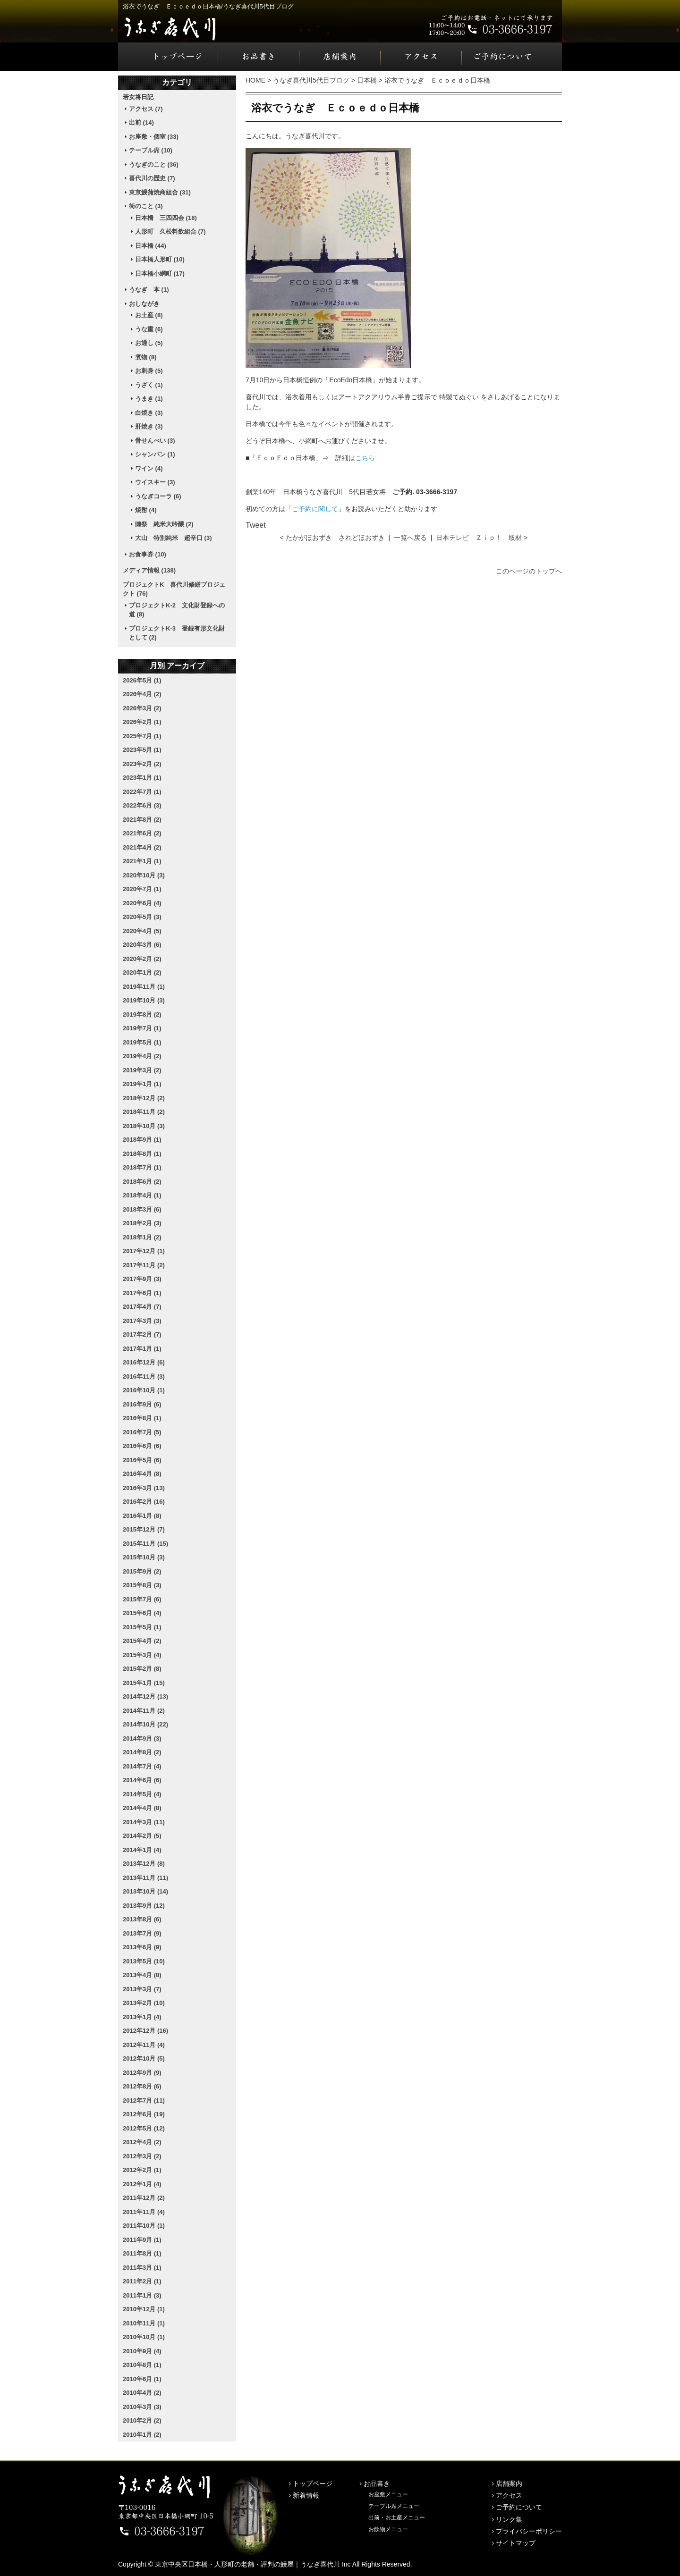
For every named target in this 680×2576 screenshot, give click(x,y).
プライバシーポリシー (529, 2531)
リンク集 (509, 2519)
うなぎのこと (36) (153, 164)
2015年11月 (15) (145, 1543)
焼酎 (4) (146, 510)
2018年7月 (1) (142, 1167)
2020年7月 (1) (142, 888)
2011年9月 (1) (142, 2239)
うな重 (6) (149, 329)
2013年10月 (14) (145, 1891)
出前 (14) (141, 122)
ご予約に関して (315, 509)
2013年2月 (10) (144, 2002)
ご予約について (512, 56)
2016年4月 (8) (142, 1473)
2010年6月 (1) (142, 2378)
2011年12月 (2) (144, 2197)
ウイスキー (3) (155, 482)
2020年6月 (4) (142, 903)
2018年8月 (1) (142, 1153)
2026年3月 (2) (142, 708)
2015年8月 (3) (142, 1585)
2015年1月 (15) (144, 1682)
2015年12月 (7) (144, 1529)
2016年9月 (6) (142, 1404)
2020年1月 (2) (142, 972)
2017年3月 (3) (142, 1320)
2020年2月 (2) (142, 958)
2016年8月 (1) (142, 1418)
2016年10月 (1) (144, 1390)
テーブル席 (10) (150, 150)
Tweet (256, 525)
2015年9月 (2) (142, 1571)
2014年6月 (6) (142, 1780)
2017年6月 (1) (142, 1292)
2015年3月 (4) (142, 1654)
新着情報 (306, 2495)
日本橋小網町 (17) (160, 273)
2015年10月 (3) (144, 1557)
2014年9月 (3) (142, 1738)
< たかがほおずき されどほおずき (332, 537)
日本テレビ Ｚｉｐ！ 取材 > (481, 537)
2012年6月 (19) (144, 2114)
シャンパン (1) (155, 454)
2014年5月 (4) (142, 1794)
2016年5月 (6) (142, 1460)
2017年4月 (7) (142, 1306)
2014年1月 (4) (142, 1849)
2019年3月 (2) (142, 1070)
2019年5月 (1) (142, 1042)
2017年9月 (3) (142, 1278)
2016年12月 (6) (144, 1362)
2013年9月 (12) (144, 1905)
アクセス (421, 56)
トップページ (168, 56)
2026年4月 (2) (142, 694)
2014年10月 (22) (145, 1724)
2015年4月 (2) (142, 1640)
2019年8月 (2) (142, 1014)
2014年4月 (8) (142, 1807)
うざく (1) (149, 384)
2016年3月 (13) (144, 1487)
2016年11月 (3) (144, 1376)
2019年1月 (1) (142, 1083)
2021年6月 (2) (142, 833)
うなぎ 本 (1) (149, 289)
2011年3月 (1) (142, 2267)
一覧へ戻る (410, 537)
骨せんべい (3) (155, 440)
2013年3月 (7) (142, 1989)
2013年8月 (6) (142, 1919)
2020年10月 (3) (144, 875)
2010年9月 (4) (142, 2351)
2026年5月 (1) (142, 680)
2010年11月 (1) (144, 2323)
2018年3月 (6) (142, 1209)
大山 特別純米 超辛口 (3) (173, 537)
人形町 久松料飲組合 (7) (170, 231)
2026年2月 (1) (142, 721)
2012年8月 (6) (142, 2086)
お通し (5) (149, 342)
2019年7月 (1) (142, 1028)
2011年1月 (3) (142, 2295)
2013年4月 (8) (142, 1974)
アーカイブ (185, 666)
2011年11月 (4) (144, 2211)
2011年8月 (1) (142, 2253)
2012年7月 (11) (144, 2100)
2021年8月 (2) (142, 819)
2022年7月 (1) (142, 791)
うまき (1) (149, 398)
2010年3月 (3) (142, 2406)
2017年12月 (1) (144, 1250)
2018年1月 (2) (142, 1237)
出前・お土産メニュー (396, 2517)
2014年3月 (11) (144, 1822)
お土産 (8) (149, 315)
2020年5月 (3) (142, 916)
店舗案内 (340, 56)
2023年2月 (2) (142, 763)
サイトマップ (516, 2543)
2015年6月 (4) (142, 1612)
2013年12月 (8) (144, 1863)
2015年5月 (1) (142, 1627)
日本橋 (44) (150, 245)
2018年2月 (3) (142, 1223)
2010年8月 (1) (142, 2364)
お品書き (258, 56)
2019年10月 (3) (144, 1000)
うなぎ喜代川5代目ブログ (311, 80)
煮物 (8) (146, 357)
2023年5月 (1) (142, 749)
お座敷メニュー (388, 2494)
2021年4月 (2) (142, 847)
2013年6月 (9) (142, 1947)
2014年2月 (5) (142, 1835)
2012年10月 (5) (144, 2058)
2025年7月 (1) (142, 736)
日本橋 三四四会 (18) (166, 217)
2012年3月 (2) (142, 2156)
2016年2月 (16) (144, 1501)
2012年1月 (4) (142, 2184)
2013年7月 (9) (142, 1933)
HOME (255, 80)
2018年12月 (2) (144, 1098)
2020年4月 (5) (142, 930)
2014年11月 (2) (144, 1710)
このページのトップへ (529, 571)
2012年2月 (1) (142, 2169)
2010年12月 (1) (144, 2309)
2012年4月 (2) (142, 2142)
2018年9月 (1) (142, 1139)
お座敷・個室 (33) (153, 136)
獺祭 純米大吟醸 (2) (164, 524)
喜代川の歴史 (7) (152, 178)
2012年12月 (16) (145, 2030)
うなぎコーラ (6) (158, 496)
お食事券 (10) (147, 554)
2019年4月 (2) (142, 1056)
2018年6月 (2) (142, 1181)
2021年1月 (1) (142, 861)
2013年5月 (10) (144, 1961)
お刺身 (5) (149, 370)
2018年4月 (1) (142, 1195)
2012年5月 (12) (144, 2128)
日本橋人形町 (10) (160, 259)
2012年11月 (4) (144, 2044)
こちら (365, 458)
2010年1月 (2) (142, 2434)
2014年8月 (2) (142, 1752)
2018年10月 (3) (144, 1125)
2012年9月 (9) (142, 2072)
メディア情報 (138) (149, 570)
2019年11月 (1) (144, 986)
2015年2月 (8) (142, 1668)
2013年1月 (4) (142, 2016)
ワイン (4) (149, 468)
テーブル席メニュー (393, 2506)
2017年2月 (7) (142, 1334)
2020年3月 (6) (142, 944)
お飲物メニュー (388, 2529)
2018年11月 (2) (144, 1111)
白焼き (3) (149, 412)
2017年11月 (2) (144, 1265)
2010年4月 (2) (142, 2392)
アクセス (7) (146, 108)
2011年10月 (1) (144, 2225)
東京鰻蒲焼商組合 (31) (160, 192)
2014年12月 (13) (145, 1696)
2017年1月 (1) (142, 1348)
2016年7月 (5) (142, 1432)
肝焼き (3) (149, 426)
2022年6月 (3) (142, 805)
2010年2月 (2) (142, 2420)
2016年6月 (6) (142, 1445)
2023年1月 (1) (142, 777)
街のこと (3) (146, 206)
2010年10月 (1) (144, 2336)
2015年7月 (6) (142, 1599)
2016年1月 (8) (142, 1515)
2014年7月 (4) (142, 1766)
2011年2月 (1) (142, 2281)
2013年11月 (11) (145, 1877)
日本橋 (367, 80)
